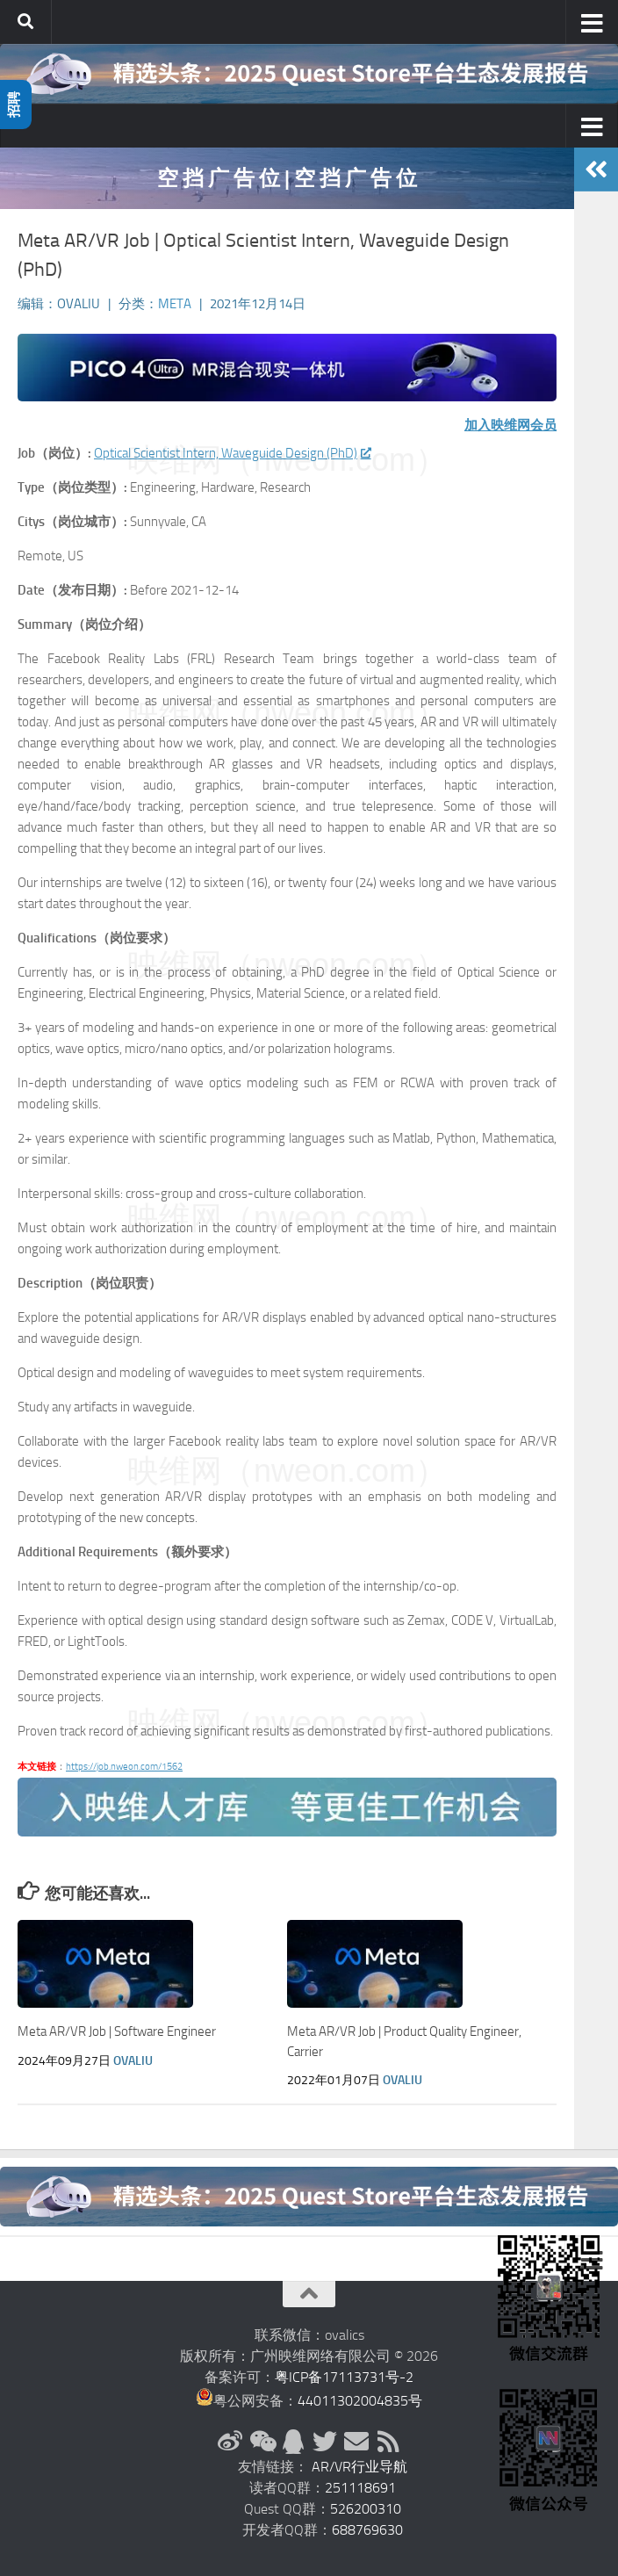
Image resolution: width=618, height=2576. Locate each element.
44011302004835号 (360, 2400)
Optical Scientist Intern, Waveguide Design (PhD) (232, 453)
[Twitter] (325, 2441)
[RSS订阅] (388, 2441)
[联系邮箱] (356, 2441)
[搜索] (25, 22)
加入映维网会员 (510, 425)
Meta (174, 304)
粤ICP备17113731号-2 (344, 2377)
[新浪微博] (230, 2441)
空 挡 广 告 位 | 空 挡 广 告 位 (287, 178)
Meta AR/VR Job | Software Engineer (117, 2031)
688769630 (367, 2530)
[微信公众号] (261, 2441)
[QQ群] (293, 2441)
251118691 (360, 2487)
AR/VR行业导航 (359, 2466)
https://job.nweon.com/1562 (124, 1766)
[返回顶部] (309, 2294)
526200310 (365, 2508)
